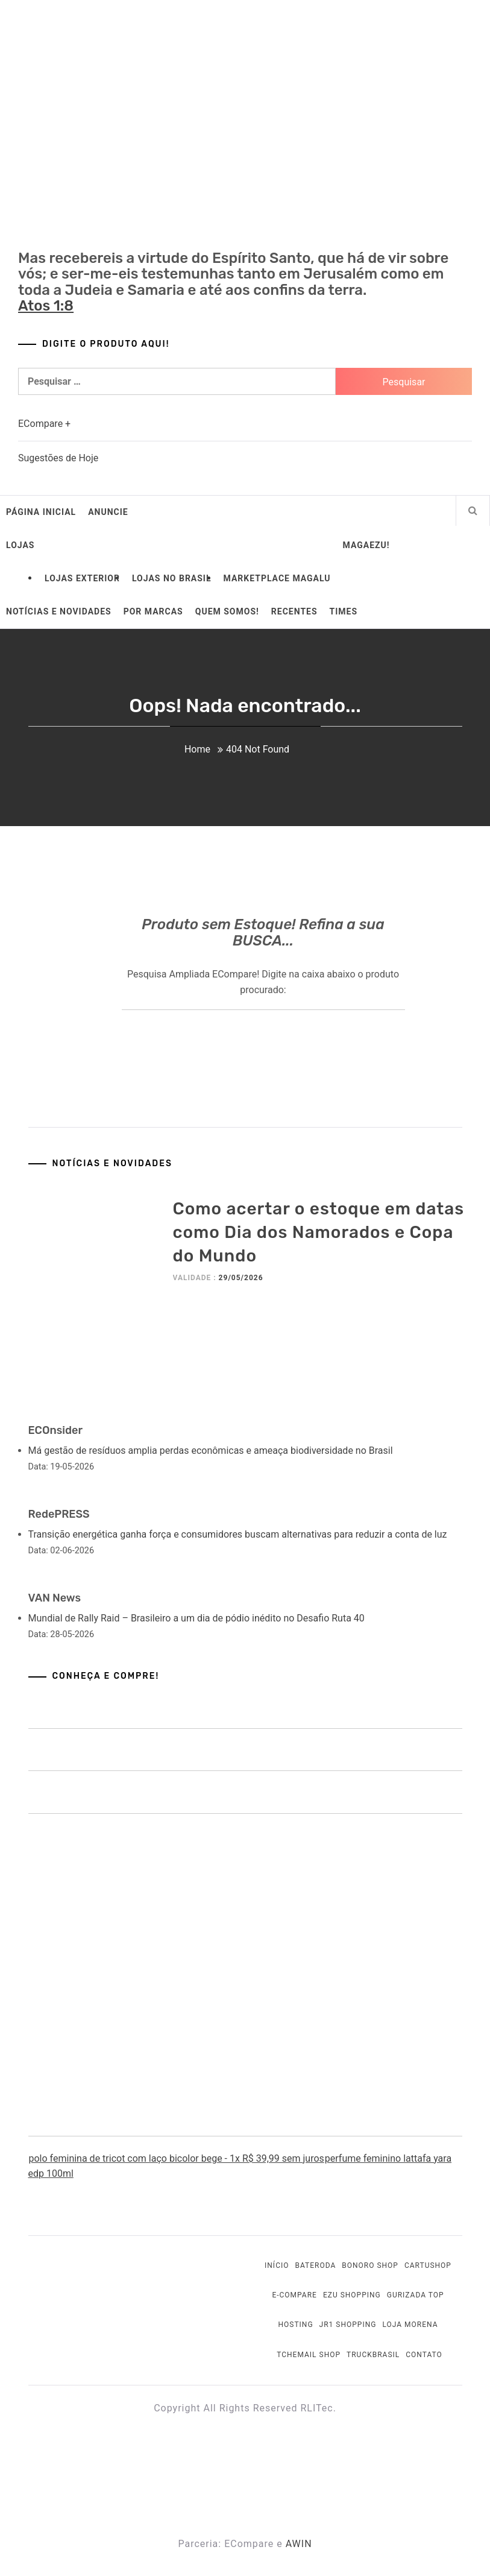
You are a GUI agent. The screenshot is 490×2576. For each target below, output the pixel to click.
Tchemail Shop (309, 2354)
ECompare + (44, 423)
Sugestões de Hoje (58, 458)
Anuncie (108, 512)
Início (277, 2265)
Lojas (20, 545)
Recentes (294, 611)
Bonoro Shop (370, 2265)
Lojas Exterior (82, 578)
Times (344, 611)
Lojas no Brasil (172, 578)
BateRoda (315, 2265)
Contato (424, 2354)
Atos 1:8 (46, 305)
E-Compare (294, 2295)
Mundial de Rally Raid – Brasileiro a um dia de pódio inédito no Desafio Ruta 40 (196, 1618)
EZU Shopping (352, 2295)
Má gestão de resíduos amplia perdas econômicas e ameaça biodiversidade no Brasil (210, 1450)
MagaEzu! (366, 545)
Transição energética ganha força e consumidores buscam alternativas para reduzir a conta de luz (237, 1534)
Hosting (295, 2324)
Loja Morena (410, 2324)
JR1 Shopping (348, 2324)
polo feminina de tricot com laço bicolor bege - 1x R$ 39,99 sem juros (176, 2158)
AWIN (299, 2543)
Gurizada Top (415, 2295)
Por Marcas (153, 611)
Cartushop (427, 2265)
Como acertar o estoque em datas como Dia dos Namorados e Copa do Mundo (319, 1232)
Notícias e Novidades (59, 611)
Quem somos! (227, 611)
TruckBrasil (373, 2354)
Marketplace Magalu (277, 578)
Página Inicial (41, 512)
